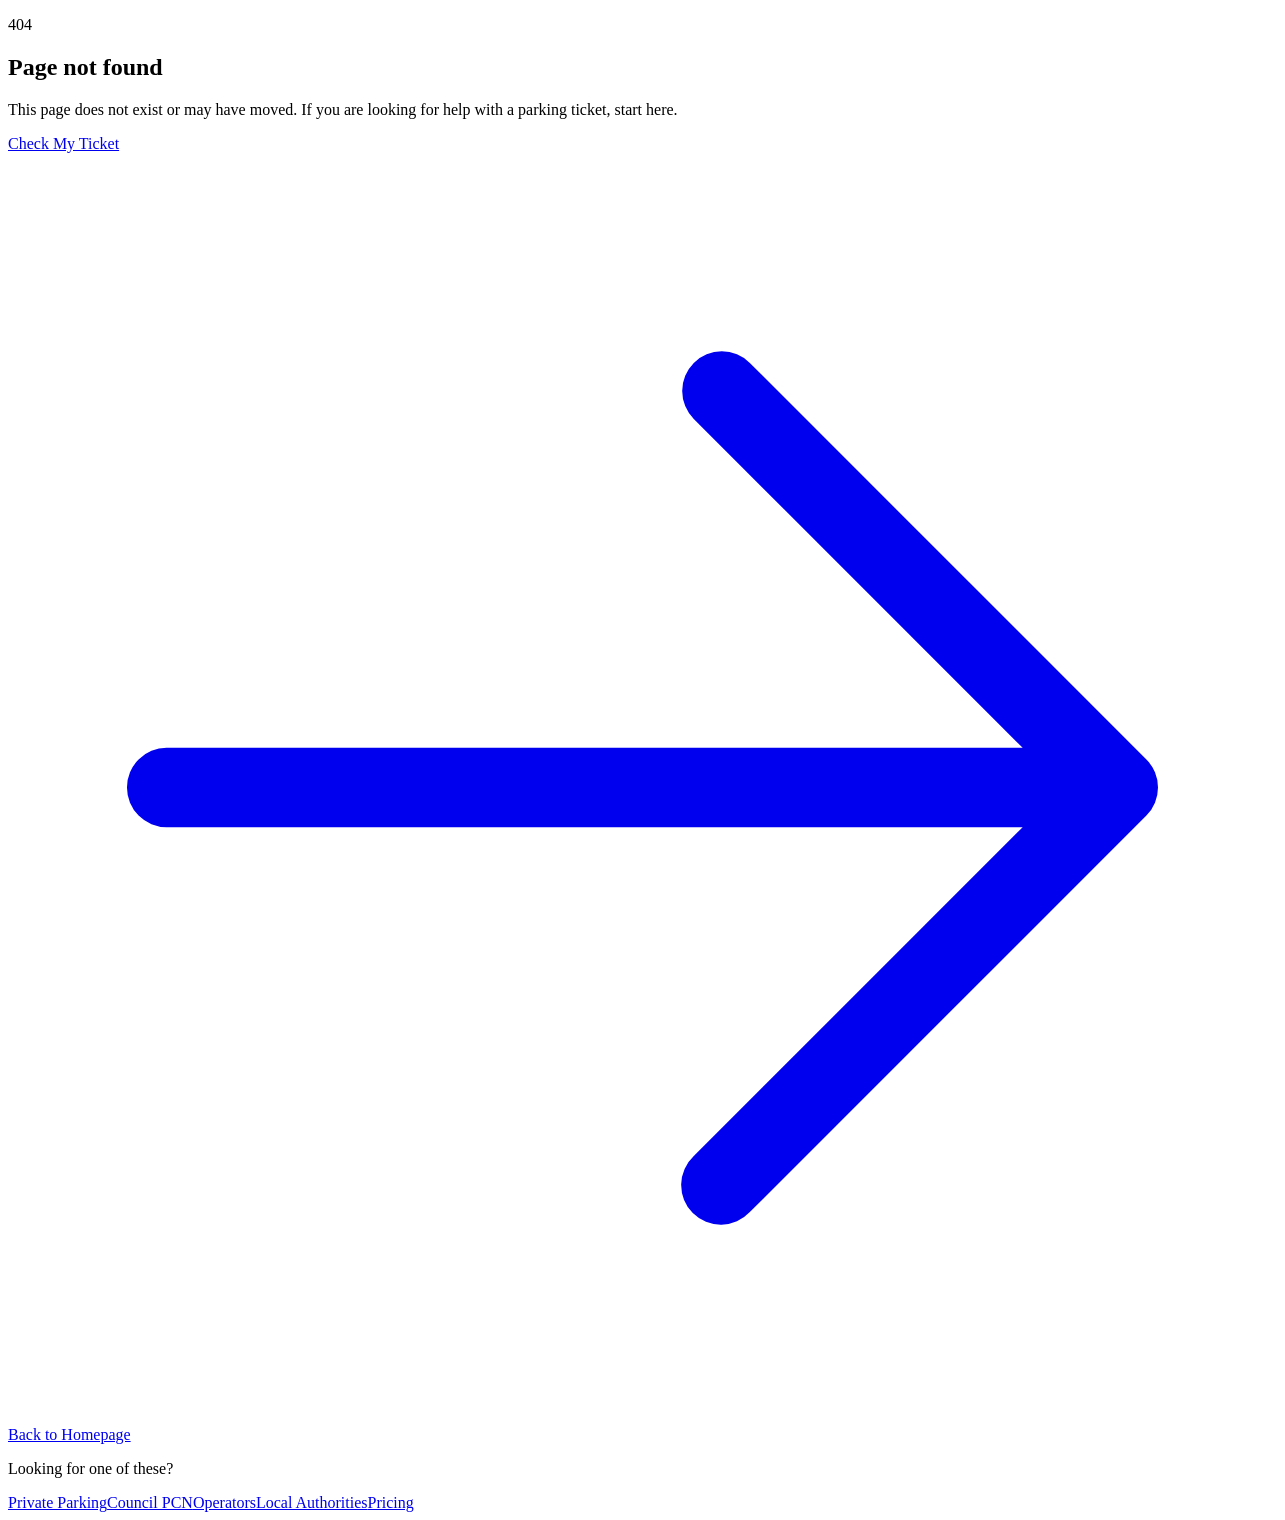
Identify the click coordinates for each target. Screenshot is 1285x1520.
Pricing (391, 1502)
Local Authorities (312, 1502)
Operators (224, 1502)
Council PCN (150, 1502)
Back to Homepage (69, 1434)
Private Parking (57, 1502)
